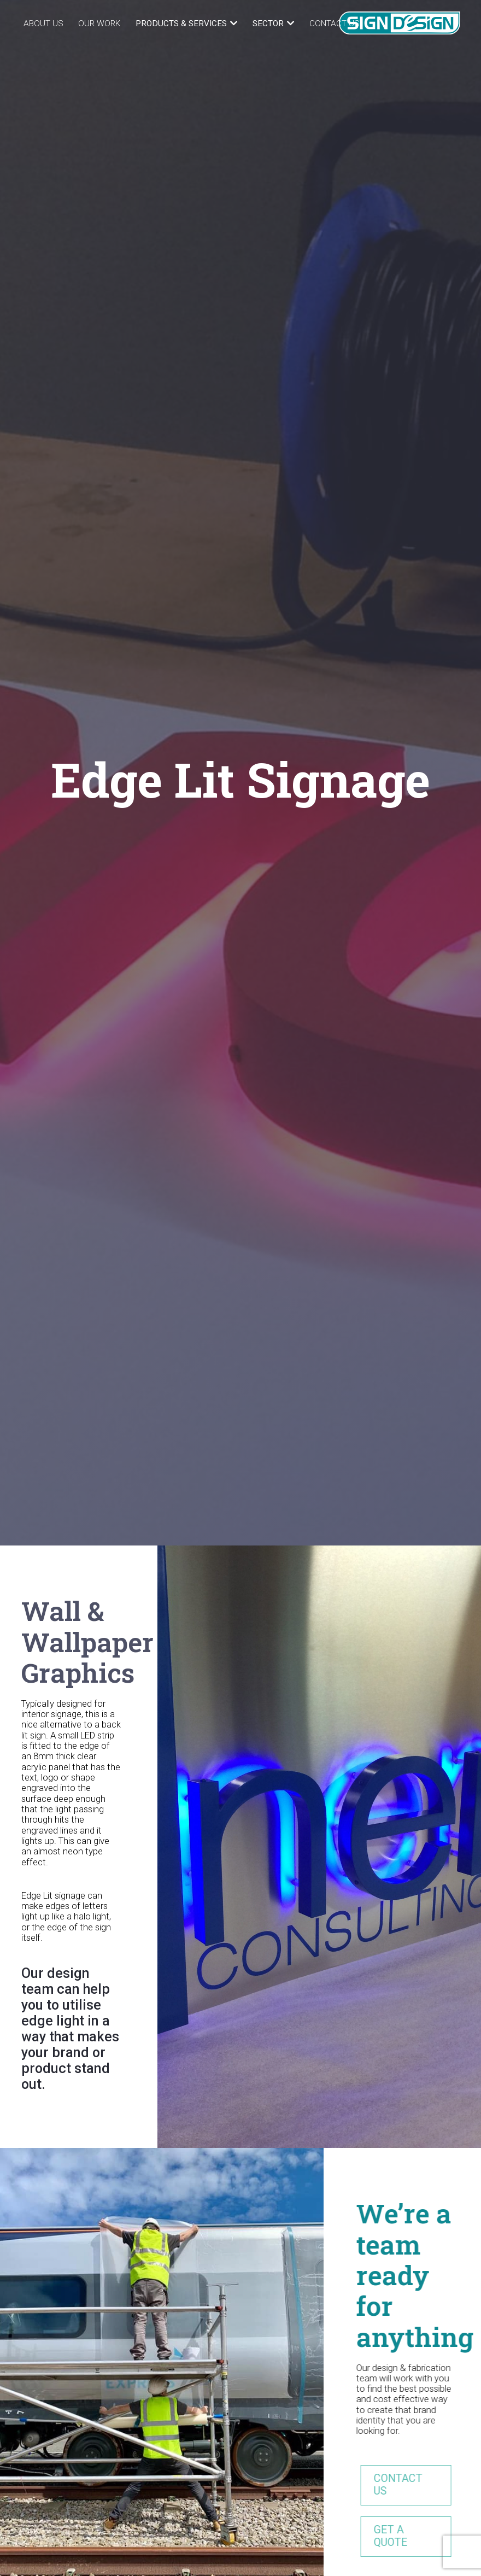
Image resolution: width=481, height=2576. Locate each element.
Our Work (99, 23)
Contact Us (334, 23)
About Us (43, 23)
